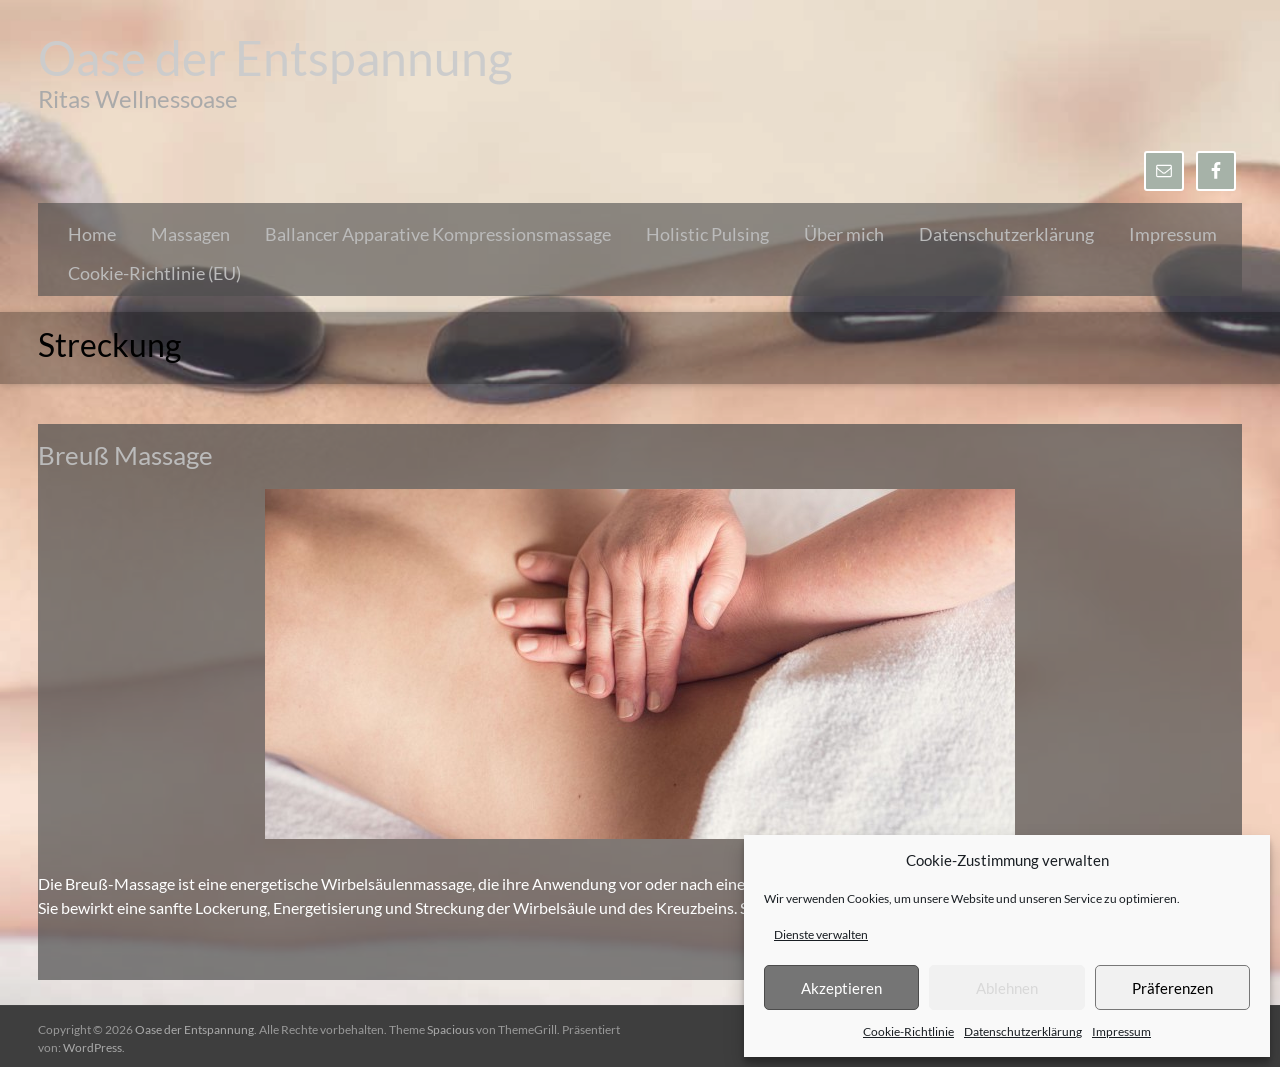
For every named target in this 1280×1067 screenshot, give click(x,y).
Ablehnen (1007, 988)
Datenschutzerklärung (1023, 1031)
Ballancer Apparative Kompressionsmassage (438, 234)
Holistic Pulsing (707, 234)
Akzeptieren (841, 988)
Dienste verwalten (821, 934)
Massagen (190, 234)
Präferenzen (1172, 988)
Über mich (844, 234)
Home (92, 234)
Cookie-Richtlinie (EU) (154, 273)
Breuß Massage (125, 455)
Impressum (1121, 1031)
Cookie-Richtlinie (908, 1031)
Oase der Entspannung (275, 57)
